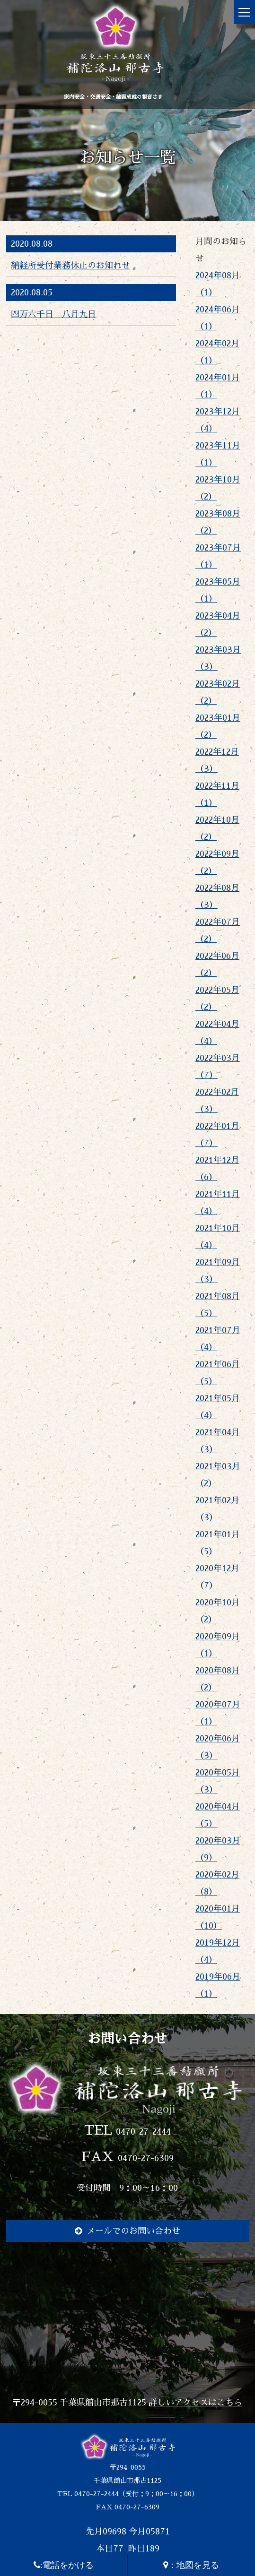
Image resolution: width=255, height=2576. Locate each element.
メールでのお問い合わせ (133, 2231)
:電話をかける (64, 2565)
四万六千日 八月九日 (53, 314)
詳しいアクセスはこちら (195, 2402)
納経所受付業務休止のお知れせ (70, 265)
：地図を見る (191, 2565)
